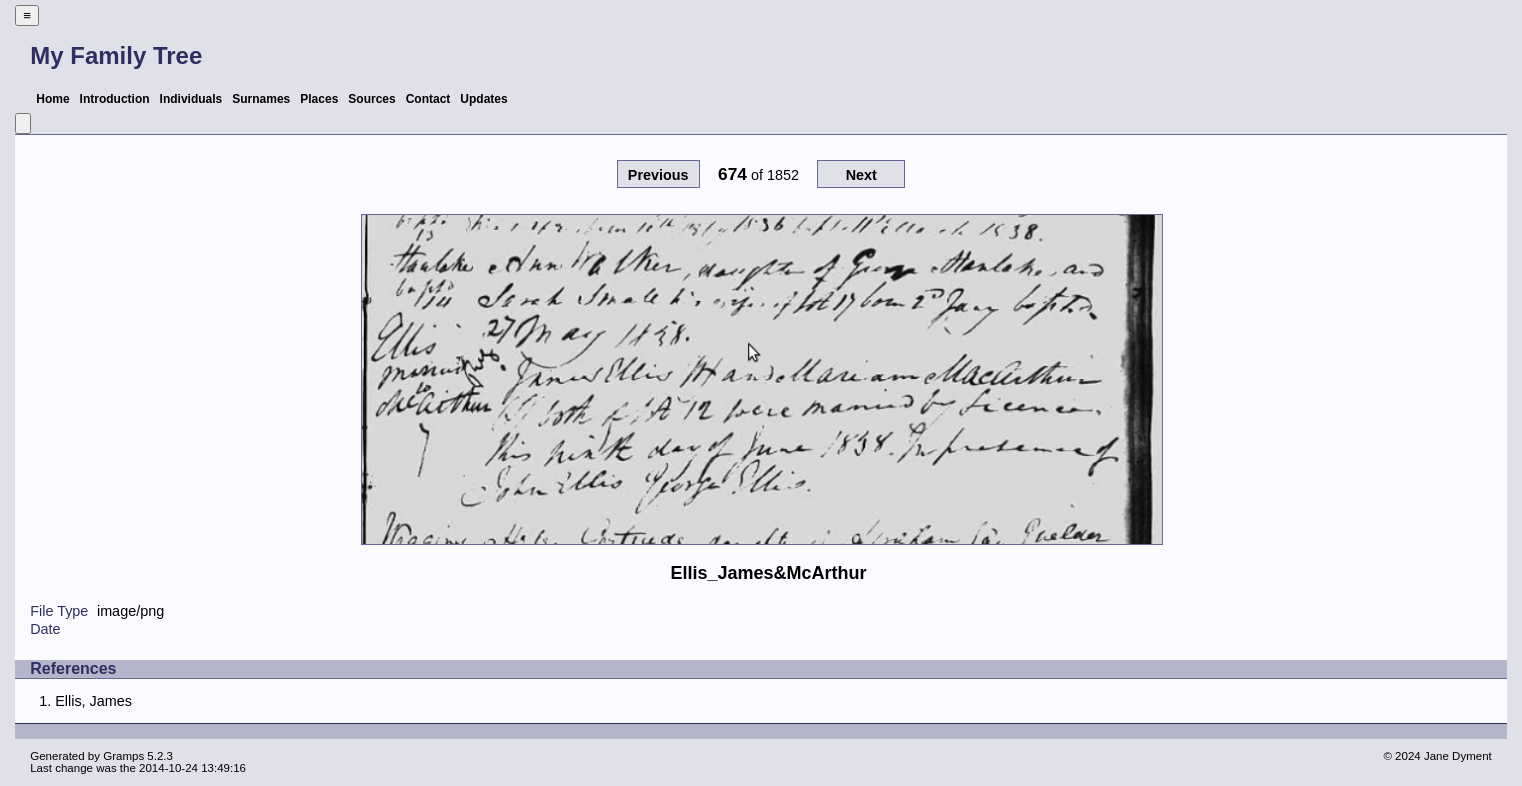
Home (52, 99)
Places (319, 99)
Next (861, 175)
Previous (658, 175)
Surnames (261, 99)
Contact (428, 99)
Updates (483, 99)
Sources (371, 99)
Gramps (123, 756)
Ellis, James (93, 701)
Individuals (191, 99)
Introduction (115, 99)
